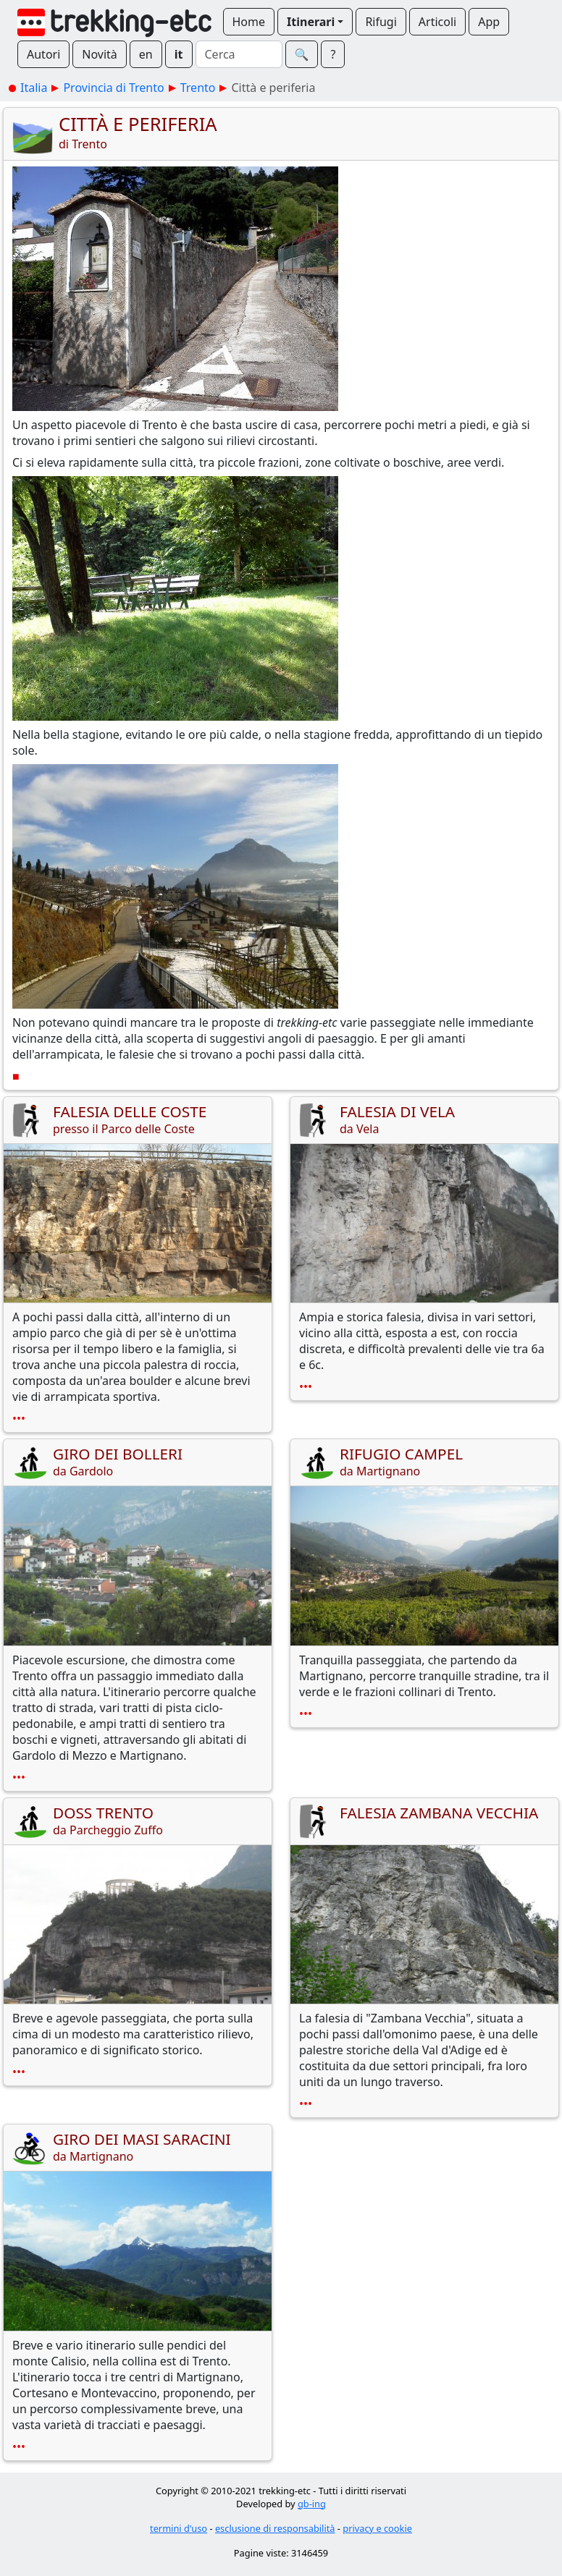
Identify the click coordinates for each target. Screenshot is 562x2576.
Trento (198, 88)
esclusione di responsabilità (275, 2528)
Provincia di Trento (113, 88)
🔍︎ (302, 54)
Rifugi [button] (380, 22)
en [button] (146, 54)
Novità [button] (99, 54)
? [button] (332, 54)
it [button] (179, 54)
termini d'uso (178, 2528)
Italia (33, 88)
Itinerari (311, 22)
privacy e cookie (377, 2528)
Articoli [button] (437, 22)
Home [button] (249, 22)
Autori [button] (43, 54)
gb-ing (312, 2503)
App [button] (489, 22)
